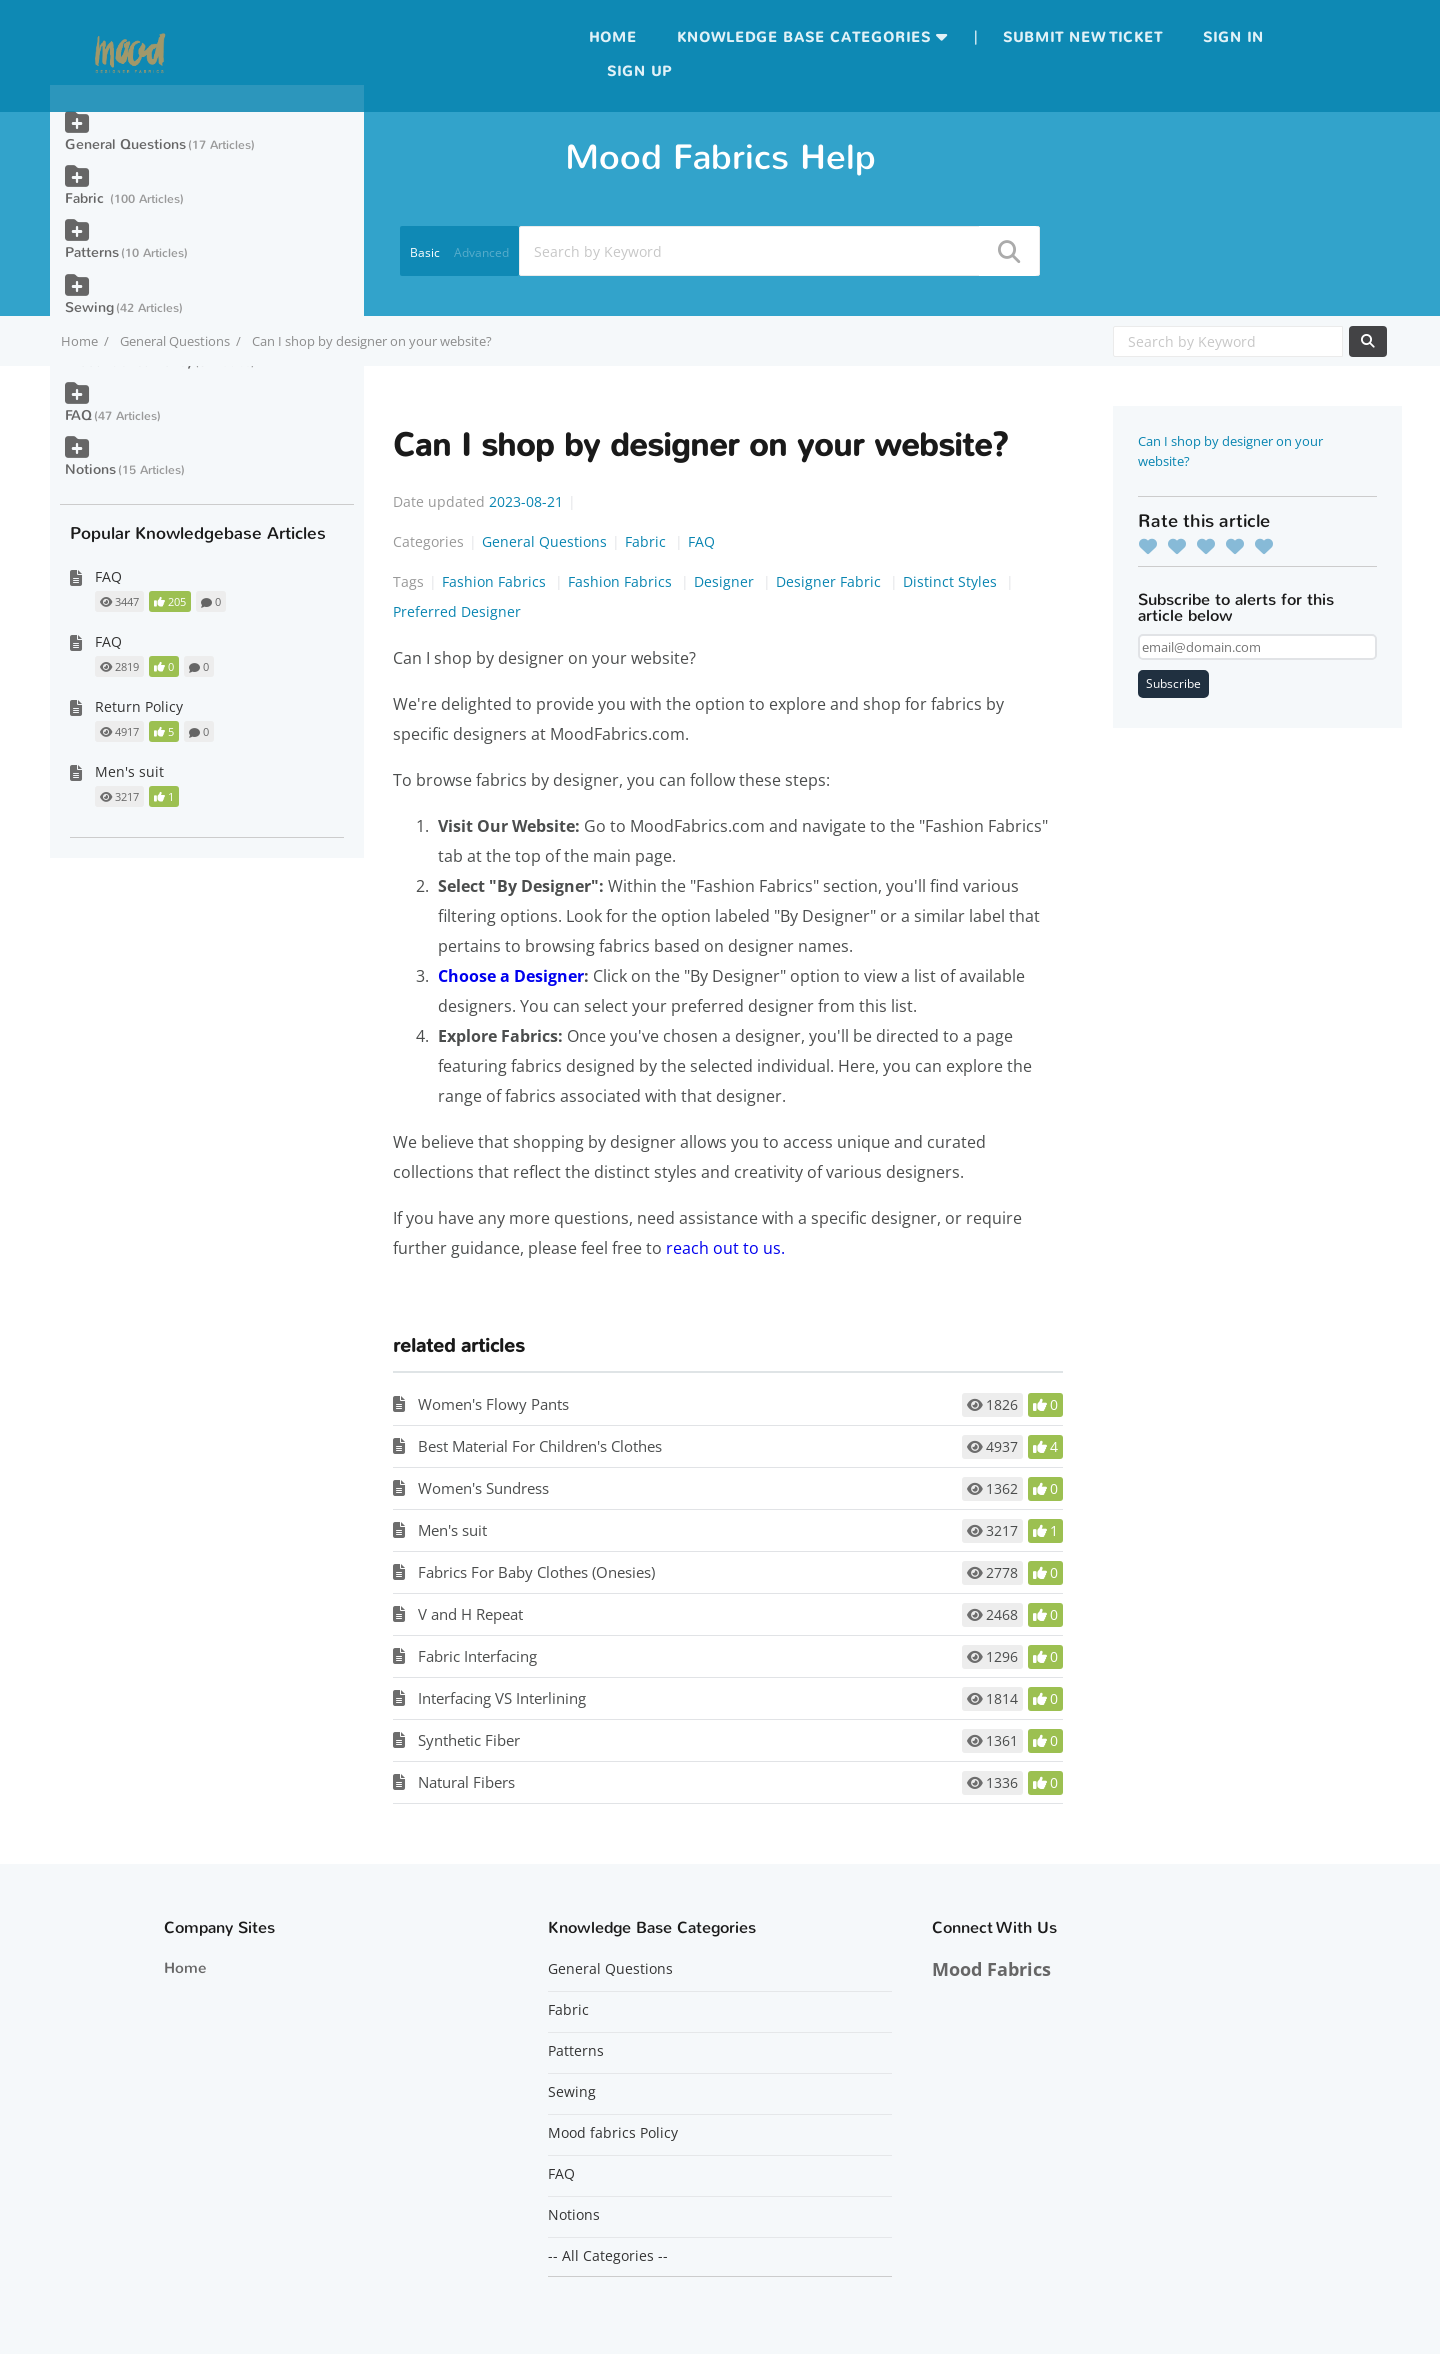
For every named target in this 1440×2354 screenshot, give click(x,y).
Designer (726, 581)
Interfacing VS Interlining (502, 1698)
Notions (90, 469)
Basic (425, 252)
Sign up (639, 71)
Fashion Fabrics (496, 581)
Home (613, 37)
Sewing (89, 307)
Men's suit (452, 1530)
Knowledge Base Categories (804, 37)
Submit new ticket (1083, 37)
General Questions (175, 341)
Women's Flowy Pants (493, 1404)
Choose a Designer (511, 976)
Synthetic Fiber (469, 1740)
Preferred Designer (457, 611)
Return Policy (139, 706)
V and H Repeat (470, 1614)
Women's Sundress (483, 1488)
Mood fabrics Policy (613, 2133)
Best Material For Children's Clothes (540, 1446)
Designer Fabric (830, 581)
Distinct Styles (952, 581)
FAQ (701, 541)
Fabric (647, 541)
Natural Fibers (466, 1782)
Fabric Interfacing (477, 1656)
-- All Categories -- (608, 2256)
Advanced (481, 252)
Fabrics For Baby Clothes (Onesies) (536, 1572)
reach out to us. (725, 1248)
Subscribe (1173, 683)
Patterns (92, 252)
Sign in (1233, 37)
